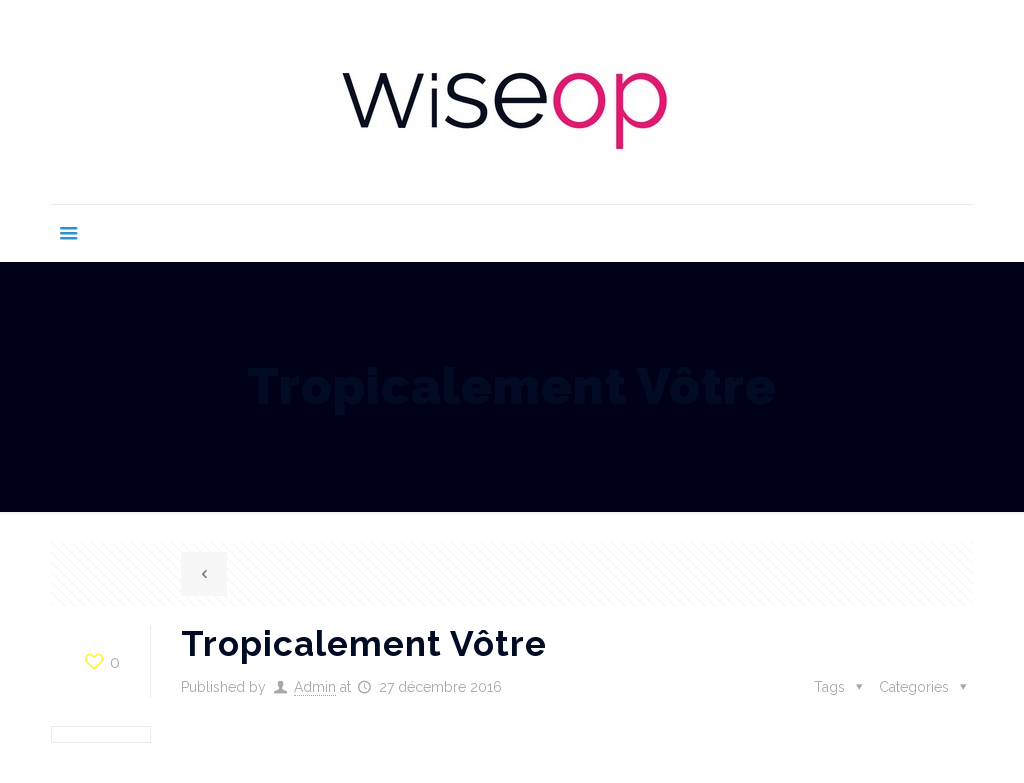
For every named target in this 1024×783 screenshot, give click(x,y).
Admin (315, 687)
